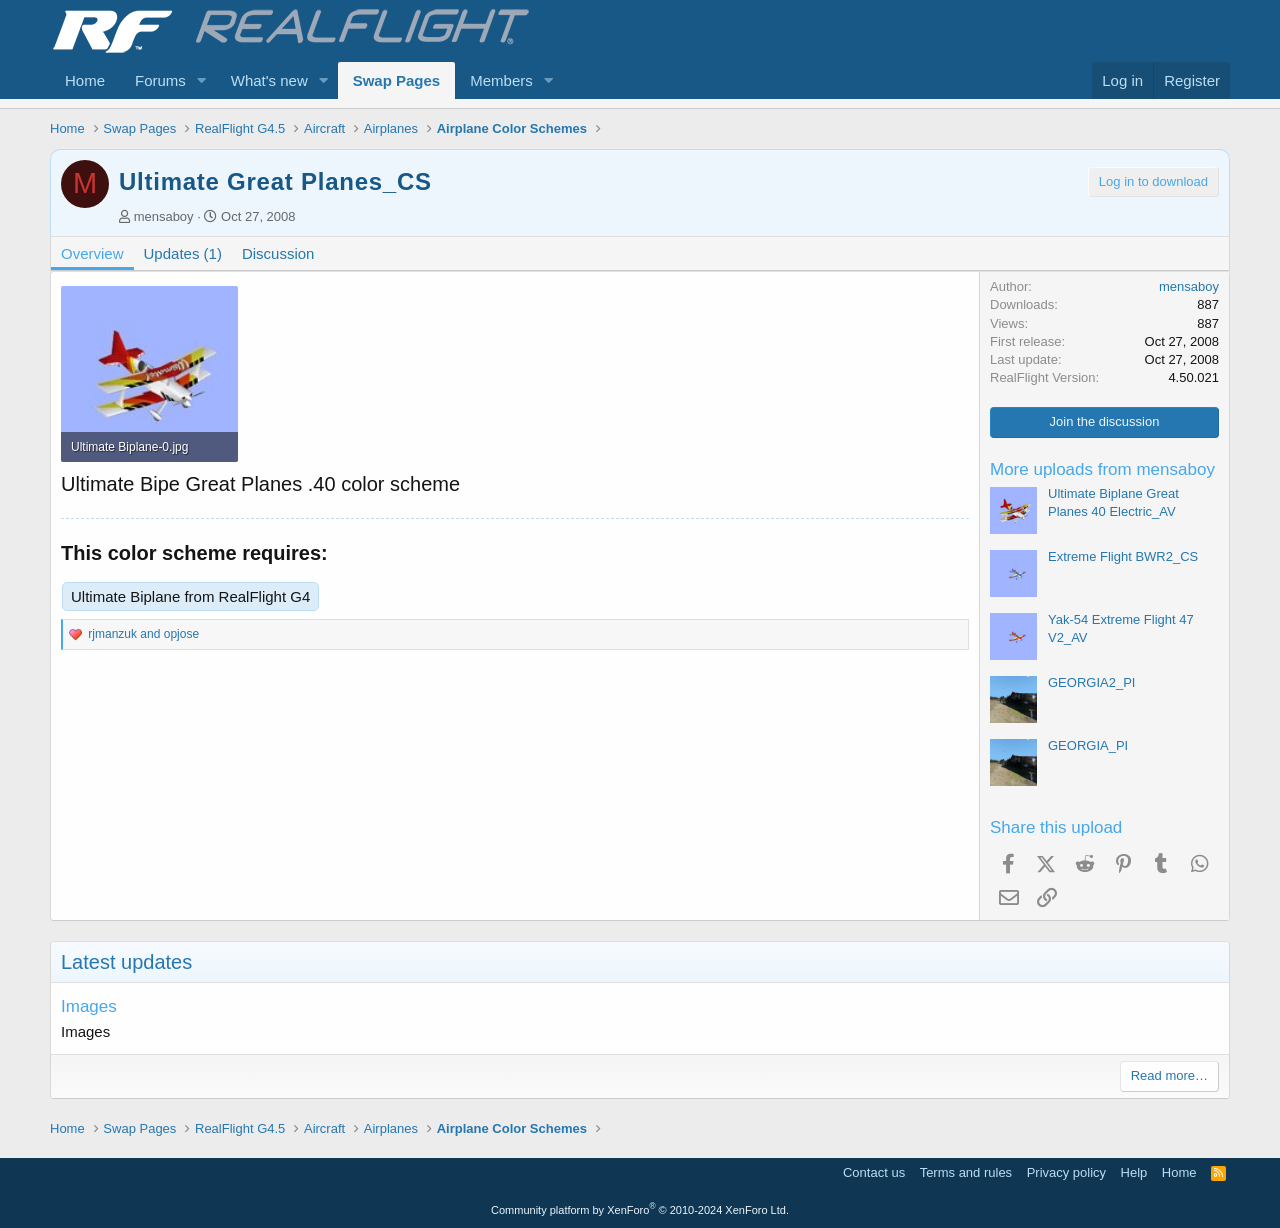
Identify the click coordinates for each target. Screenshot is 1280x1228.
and (143, 634)
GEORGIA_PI (1088, 745)
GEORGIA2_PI (1091, 682)
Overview (92, 253)
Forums (160, 80)
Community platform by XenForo (640, 1210)
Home (85, 80)
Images (89, 1006)
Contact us (874, 1172)
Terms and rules (966, 1172)
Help (1134, 1172)
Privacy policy (1066, 1172)
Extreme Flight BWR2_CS (1123, 556)
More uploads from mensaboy (1102, 469)
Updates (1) (183, 253)
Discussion (278, 253)
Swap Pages (397, 80)
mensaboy (164, 216)
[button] (202, 80)
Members (501, 80)
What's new (269, 80)
